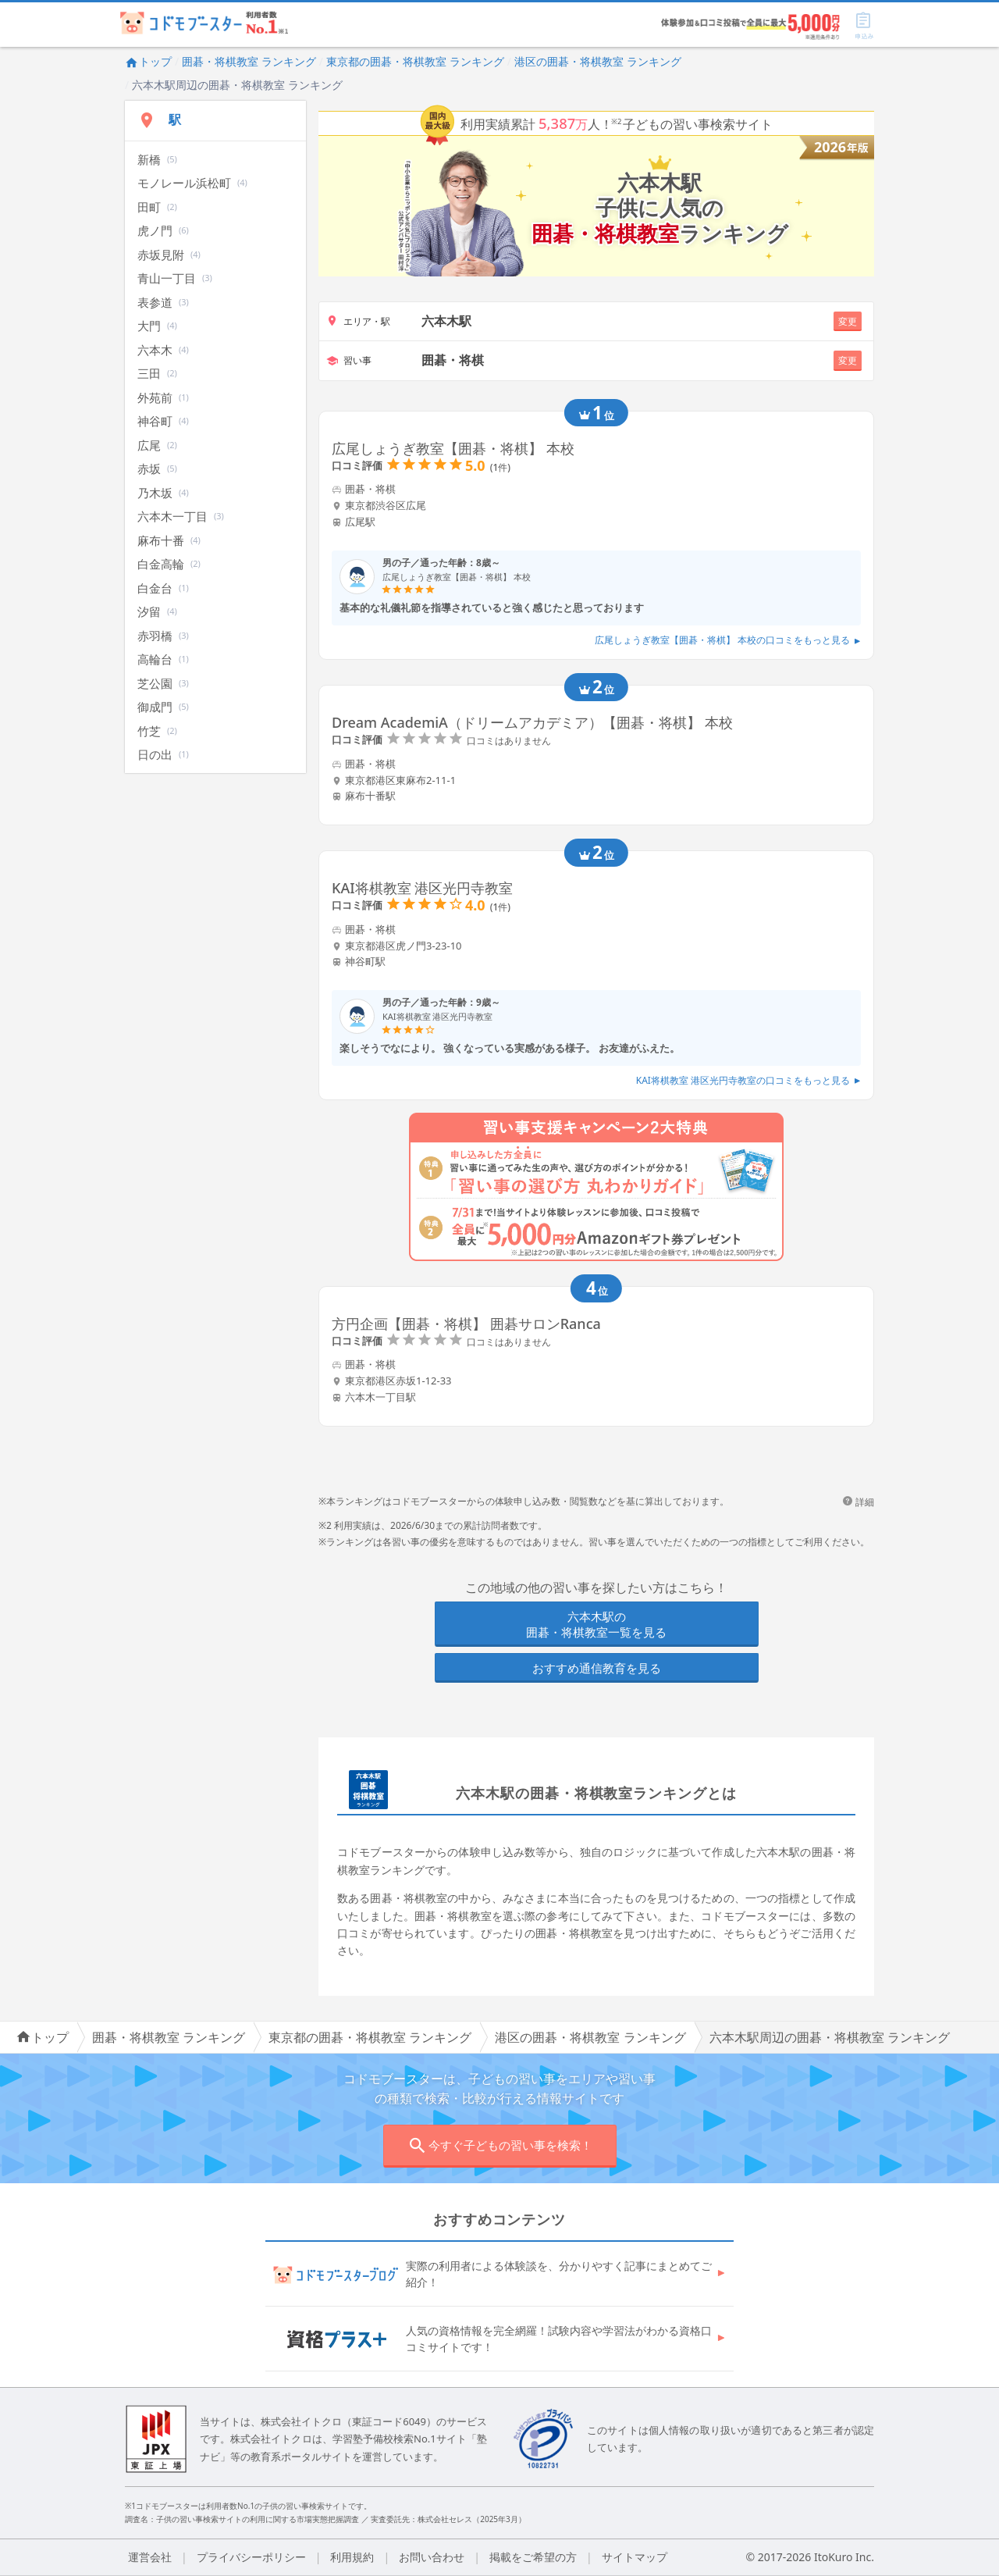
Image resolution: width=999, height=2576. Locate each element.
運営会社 (150, 2556)
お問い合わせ (431, 2556)
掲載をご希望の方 (533, 2556)
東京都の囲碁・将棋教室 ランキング (415, 61)
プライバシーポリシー (251, 2556)
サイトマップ (634, 2556)
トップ (148, 61)
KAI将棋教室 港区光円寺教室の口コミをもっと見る (748, 1080)
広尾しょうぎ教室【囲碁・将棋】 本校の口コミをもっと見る (728, 640)
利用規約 (352, 2556)
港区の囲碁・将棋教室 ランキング (597, 61)
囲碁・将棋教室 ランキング (249, 61)
